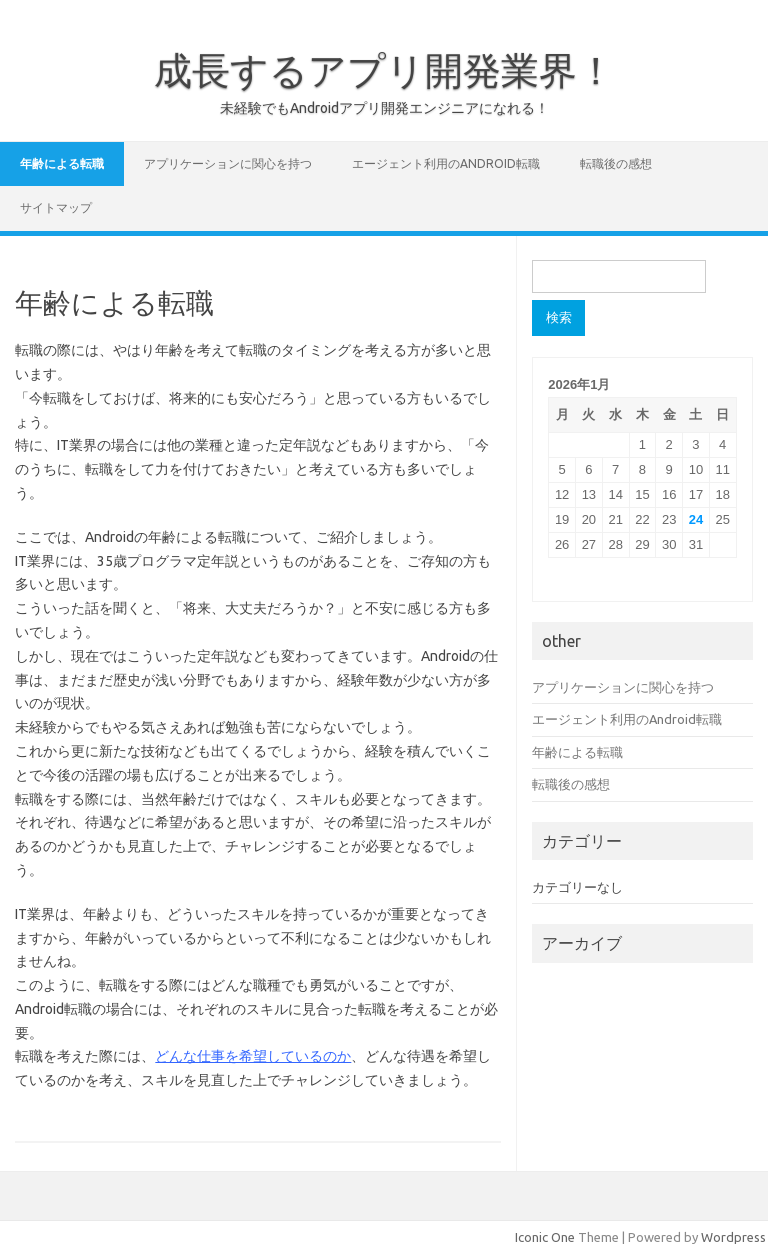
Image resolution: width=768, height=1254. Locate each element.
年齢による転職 (62, 163)
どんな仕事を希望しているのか (253, 1056)
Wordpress (733, 1237)
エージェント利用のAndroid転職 (446, 163)
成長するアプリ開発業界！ (384, 70)
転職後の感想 (616, 163)
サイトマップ (56, 207)
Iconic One (545, 1237)
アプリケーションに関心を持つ (228, 163)
